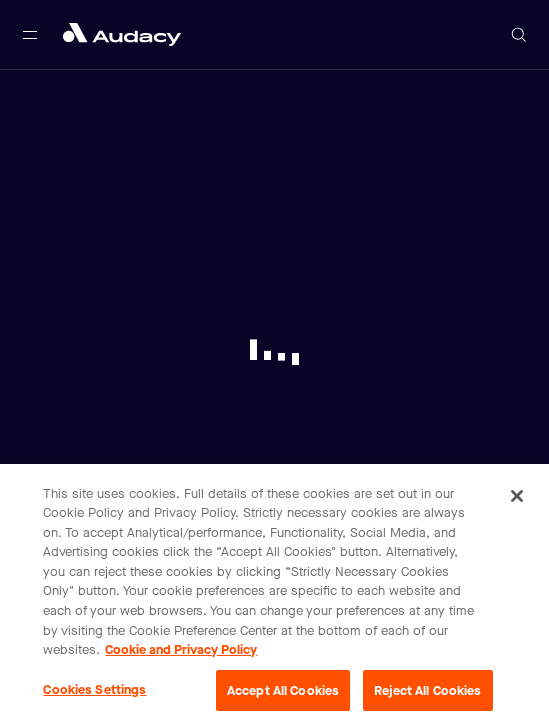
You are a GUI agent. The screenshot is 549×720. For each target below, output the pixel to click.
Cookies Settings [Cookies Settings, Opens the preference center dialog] (94, 693)
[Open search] (519, 35)
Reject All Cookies (427, 694)
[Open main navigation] (30, 35)
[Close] (517, 500)
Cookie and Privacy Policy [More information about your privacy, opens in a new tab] (181, 653)
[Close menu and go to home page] (122, 34)
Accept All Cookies (283, 694)
